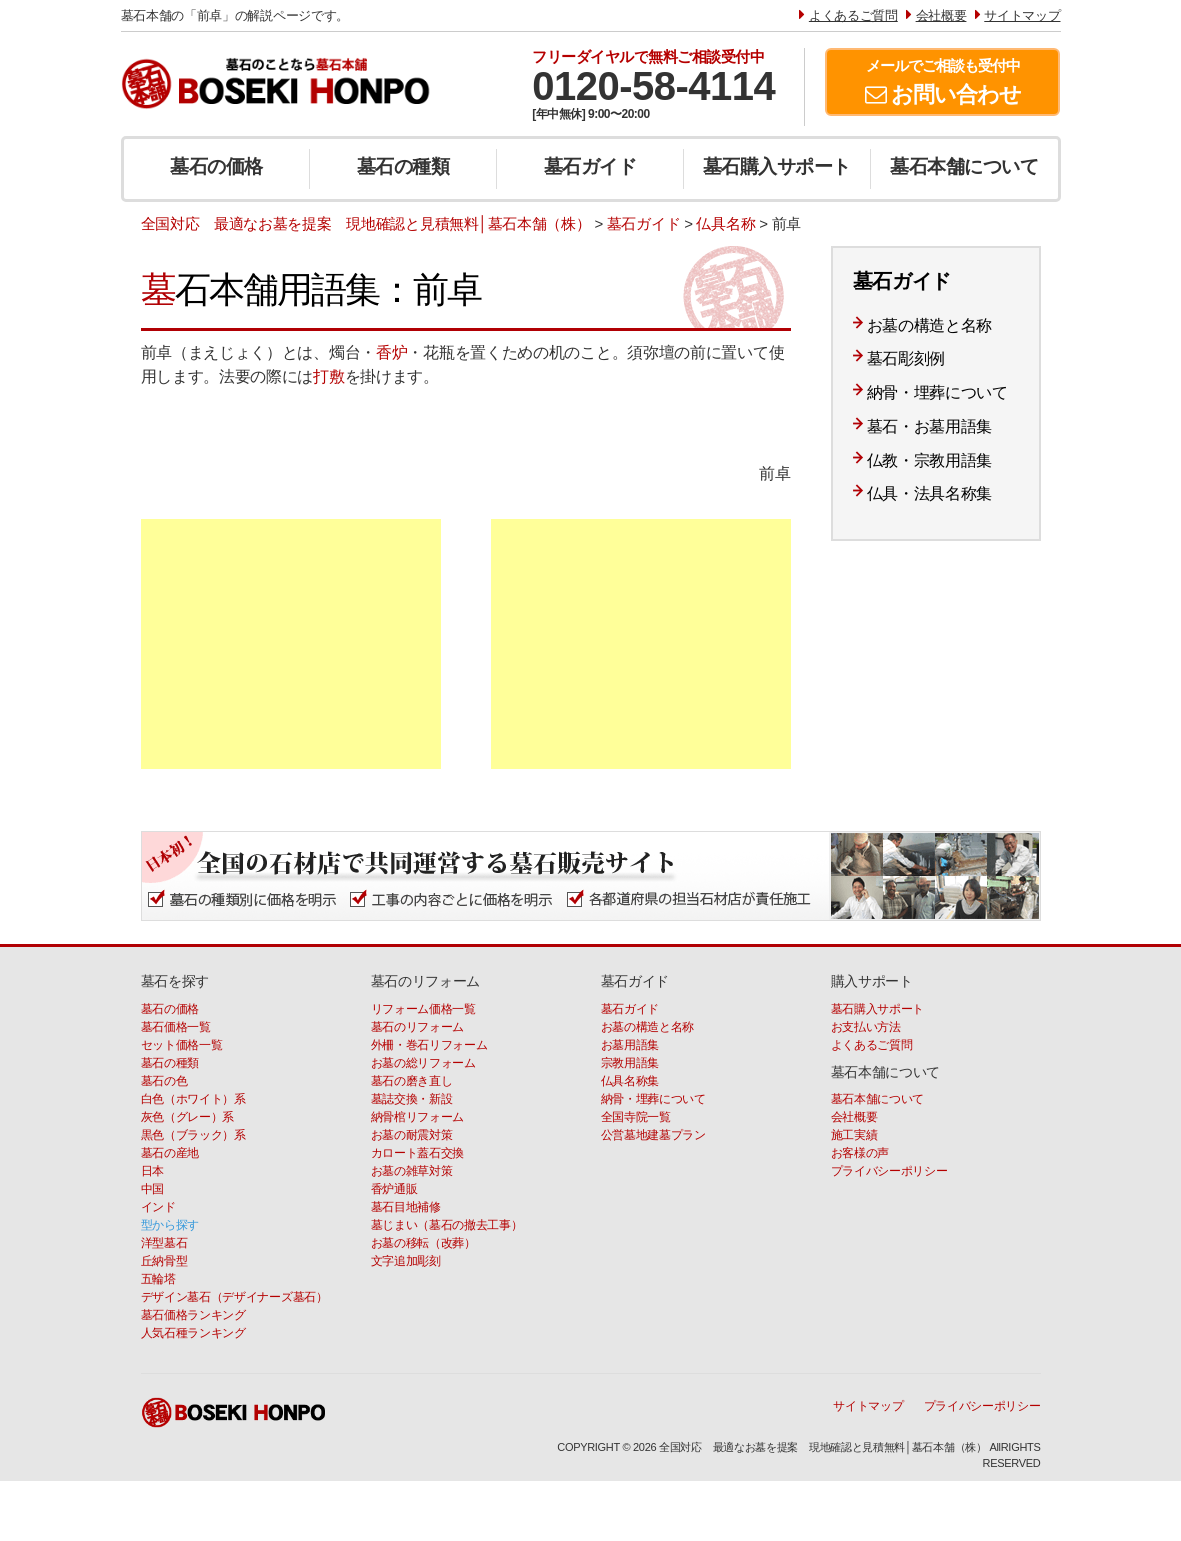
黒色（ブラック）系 (193, 1135)
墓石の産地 (170, 1153)
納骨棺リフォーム (418, 1117)
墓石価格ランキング (193, 1315)
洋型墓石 (164, 1243)
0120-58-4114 (653, 86)
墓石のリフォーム (418, 1027)
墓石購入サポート (777, 166)
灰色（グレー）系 (188, 1117)
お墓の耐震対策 (412, 1135)
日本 (152, 1171)
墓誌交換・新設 (412, 1099)
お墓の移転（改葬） (423, 1243)
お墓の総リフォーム (423, 1063)
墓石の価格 (216, 166)
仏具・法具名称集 (930, 493)
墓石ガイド (590, 166)
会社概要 (854, 1117)
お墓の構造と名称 (930, 325)
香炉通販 (394, 1189)
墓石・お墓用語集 (930, 426)
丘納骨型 (164, 1261)
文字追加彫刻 (406, 1261)
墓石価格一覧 (176, 1027)
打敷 (328, 376)
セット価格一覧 (182, 1045)
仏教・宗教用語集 (930, 460)
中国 (152, 1189)
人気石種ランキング (193, 1333)
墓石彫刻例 (906, 358)
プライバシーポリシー (889, 1171)
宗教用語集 (630, 1063)
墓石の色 (164, 1081)
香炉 (391, 352)
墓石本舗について (964, 166)
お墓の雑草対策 (412, 1171)
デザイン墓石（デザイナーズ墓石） (234, 1297)
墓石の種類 (403, 166)
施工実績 (854, 1135)
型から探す (170, 1225)
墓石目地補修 (406, 1207)
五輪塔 (158, 1279)
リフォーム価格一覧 (423, 1009)
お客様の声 (860, 1153)
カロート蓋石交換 (418, 1153)
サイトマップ (868, 1406)
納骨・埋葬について (937, 392)
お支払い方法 (866, 1027)
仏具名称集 (630, 1081)
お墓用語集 (630, 1045)
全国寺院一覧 (636, 1117)
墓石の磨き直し (412, 1081)
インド (158, 1207)
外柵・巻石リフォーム (429, 1045)
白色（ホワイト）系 (193, 1099)
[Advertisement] (291, 644)
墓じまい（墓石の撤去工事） (447, 1225)
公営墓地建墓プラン (653, 1135)
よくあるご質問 (872, 1045)
